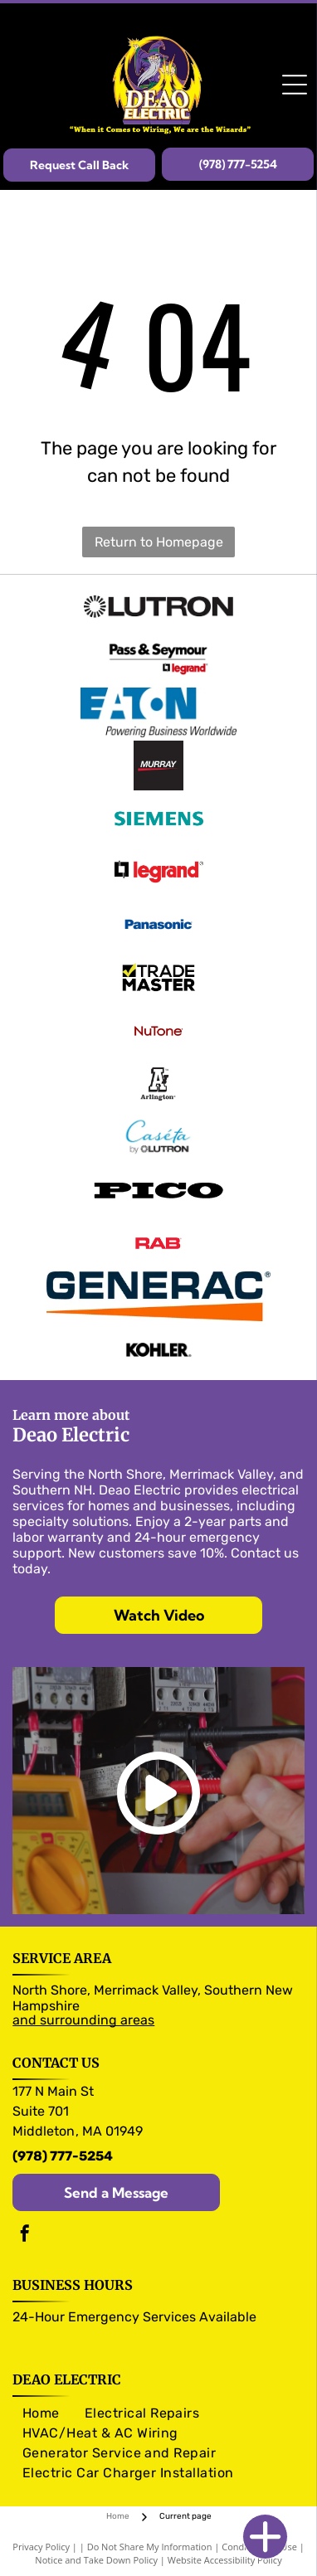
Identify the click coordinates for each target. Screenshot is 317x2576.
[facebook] (24, 2235)
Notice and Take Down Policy (96, 2560)
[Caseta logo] (158, 1137)
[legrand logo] (158, 872)
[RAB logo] (158, 1243)
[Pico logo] (158, 1190)
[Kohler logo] (158, 1349)
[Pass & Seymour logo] (158, 659)
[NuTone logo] (158, 1031)
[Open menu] (294, 84)
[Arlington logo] (158, 1084)
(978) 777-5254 (62, 2156)
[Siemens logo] (158, 818)
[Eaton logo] (158, 712)
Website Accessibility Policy (225, 2560)
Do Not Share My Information (149, 2546)
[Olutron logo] (158, 606)
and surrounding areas (83, 2020)
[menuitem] (41, 2413)
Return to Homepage (159, 542)
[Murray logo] (158, 765)
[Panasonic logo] (158, 925)
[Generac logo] (158, 1296)
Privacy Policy (41, 2546)
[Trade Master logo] (158, 978)
